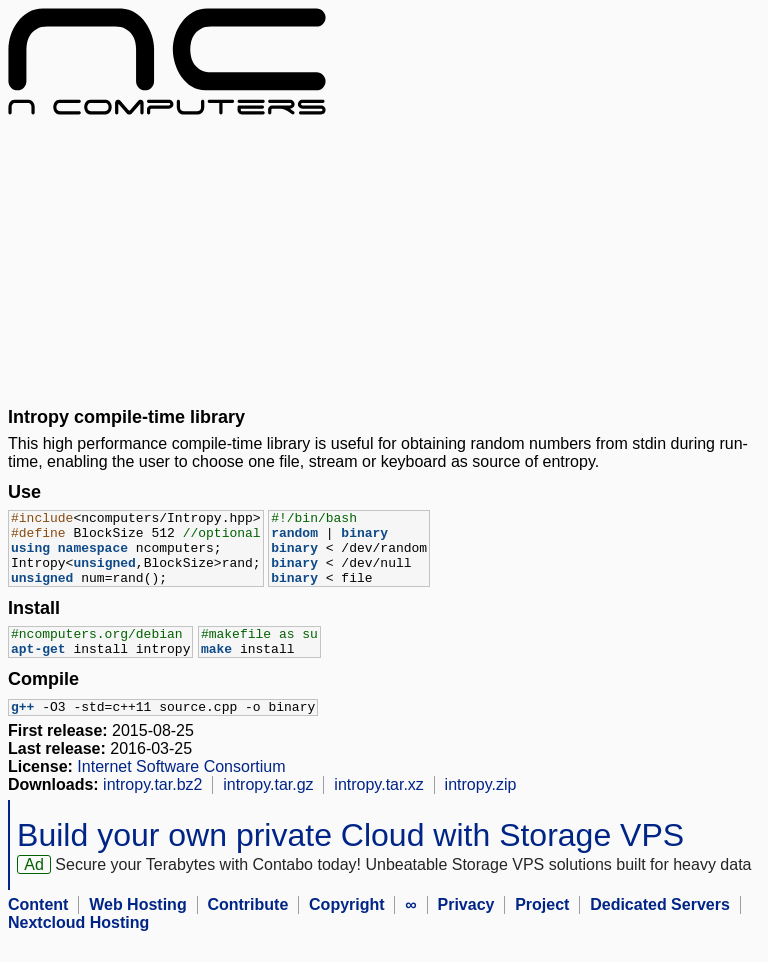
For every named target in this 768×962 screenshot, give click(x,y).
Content (38, 926)
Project (542, 926)
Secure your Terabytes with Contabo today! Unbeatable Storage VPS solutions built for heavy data (403, 886)
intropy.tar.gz (268, 806)
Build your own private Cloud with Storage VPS (350, 857)
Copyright (347, 926)
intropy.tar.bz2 (152, 806)
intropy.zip (481, 806)
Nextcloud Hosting (78, 944)
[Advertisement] (384, 261)
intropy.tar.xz (379, 806)
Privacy (466, 926)
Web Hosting (137, 926)
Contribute (247, 926)
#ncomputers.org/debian (97, 651)
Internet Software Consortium (181, 788)
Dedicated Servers (660, 926)
